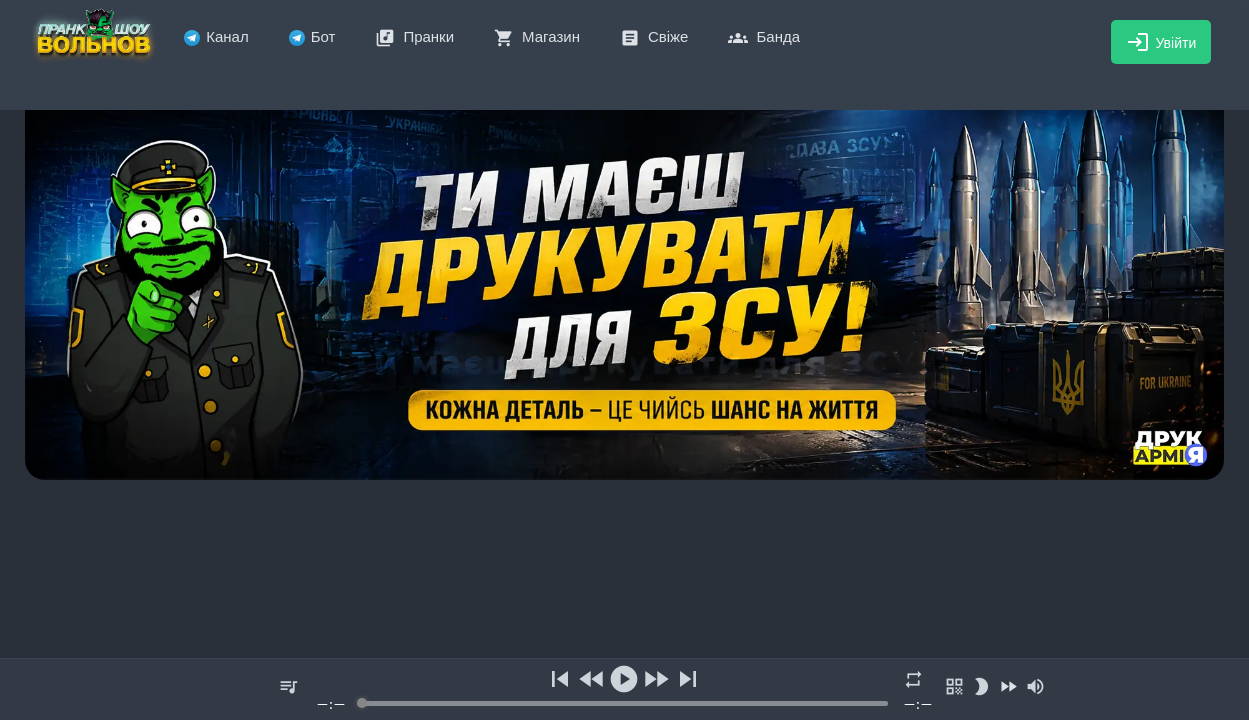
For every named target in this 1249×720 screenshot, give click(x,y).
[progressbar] (624, 703)
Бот (312, 36)
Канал (216, 36)
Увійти (1161, 42)
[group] (624, 689)
